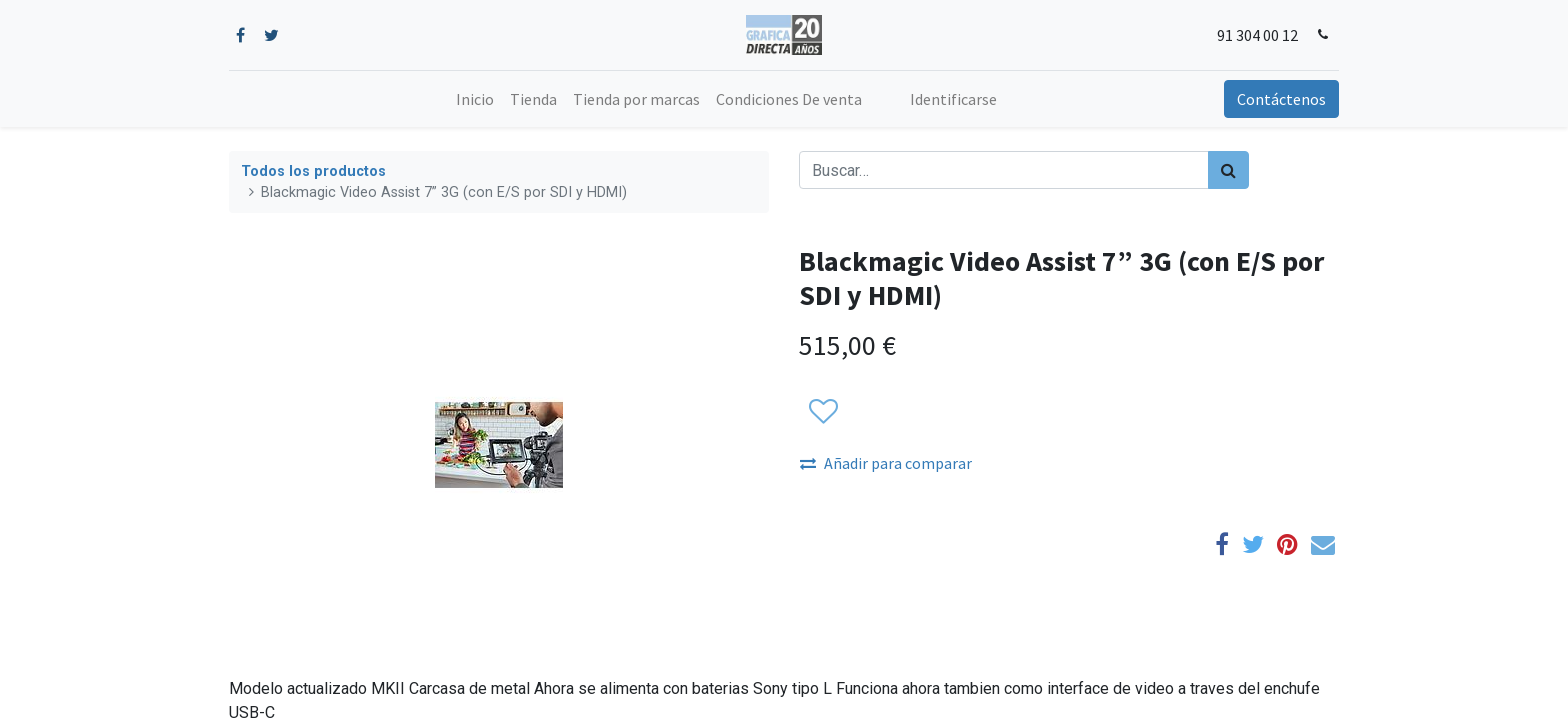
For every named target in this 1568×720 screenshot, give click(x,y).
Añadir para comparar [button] (886, 463)
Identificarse (953, 99)
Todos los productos (313, 171)
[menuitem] (475, 99)
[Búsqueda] (1228, 170)
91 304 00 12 (1257, 35)
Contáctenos (1281, 99)
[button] (822, 412)
